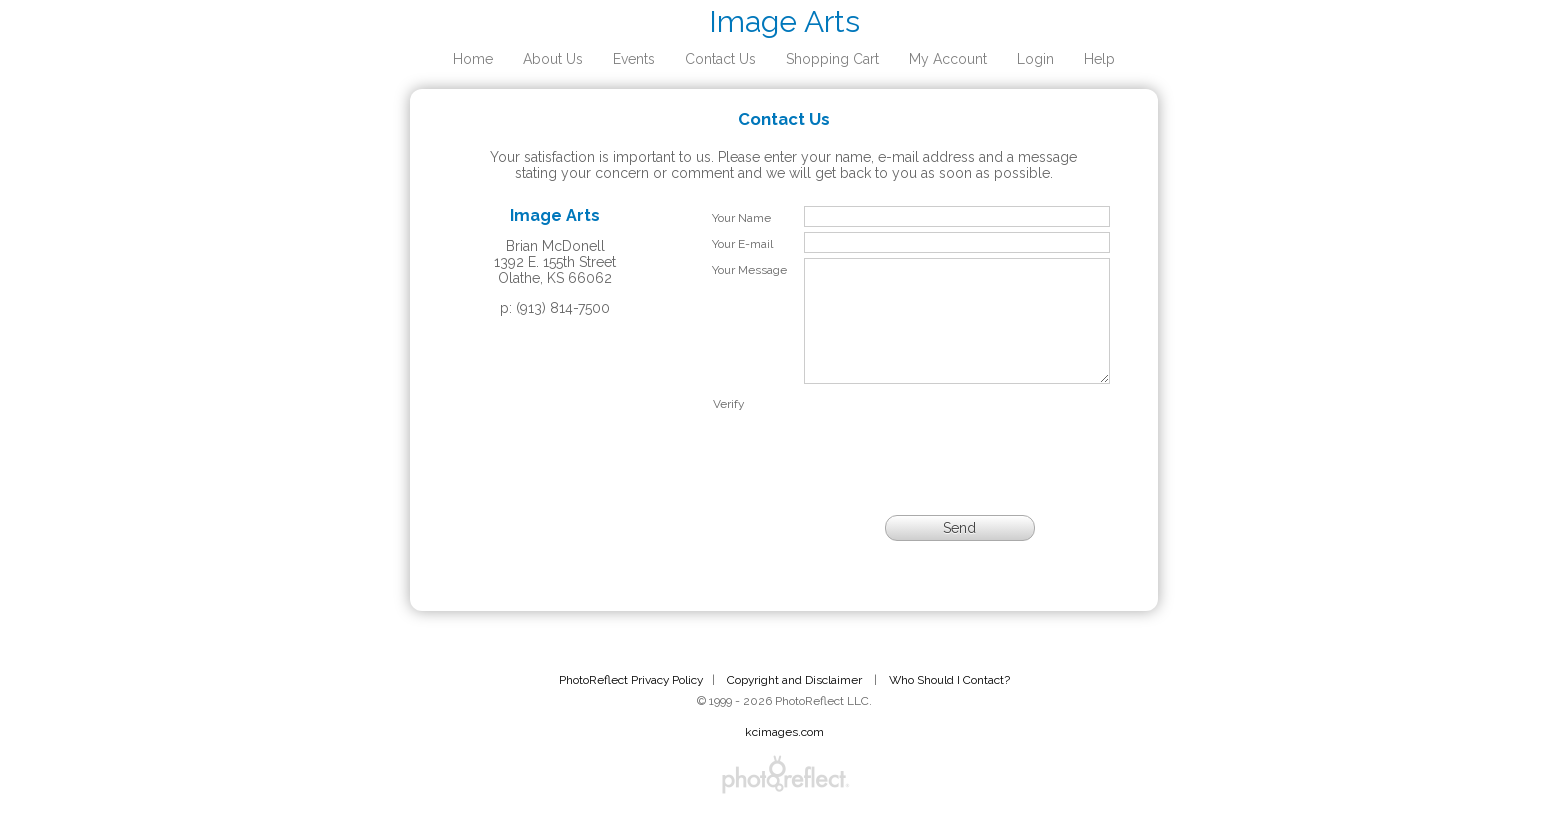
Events (634, 59)
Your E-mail (742, 244)
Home (473, 59)
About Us (553, 59)
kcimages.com (784, 756)
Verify (728, 428)
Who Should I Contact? (949, 704)
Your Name (741, 218)
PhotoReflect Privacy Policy (631, 704)
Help (1099, 59)
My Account (948, 59)
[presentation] (957, 455)
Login (1035, 59)
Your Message (749, 270)
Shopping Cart (832, 59)
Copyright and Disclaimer (796, 704)
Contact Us (720, 59)
